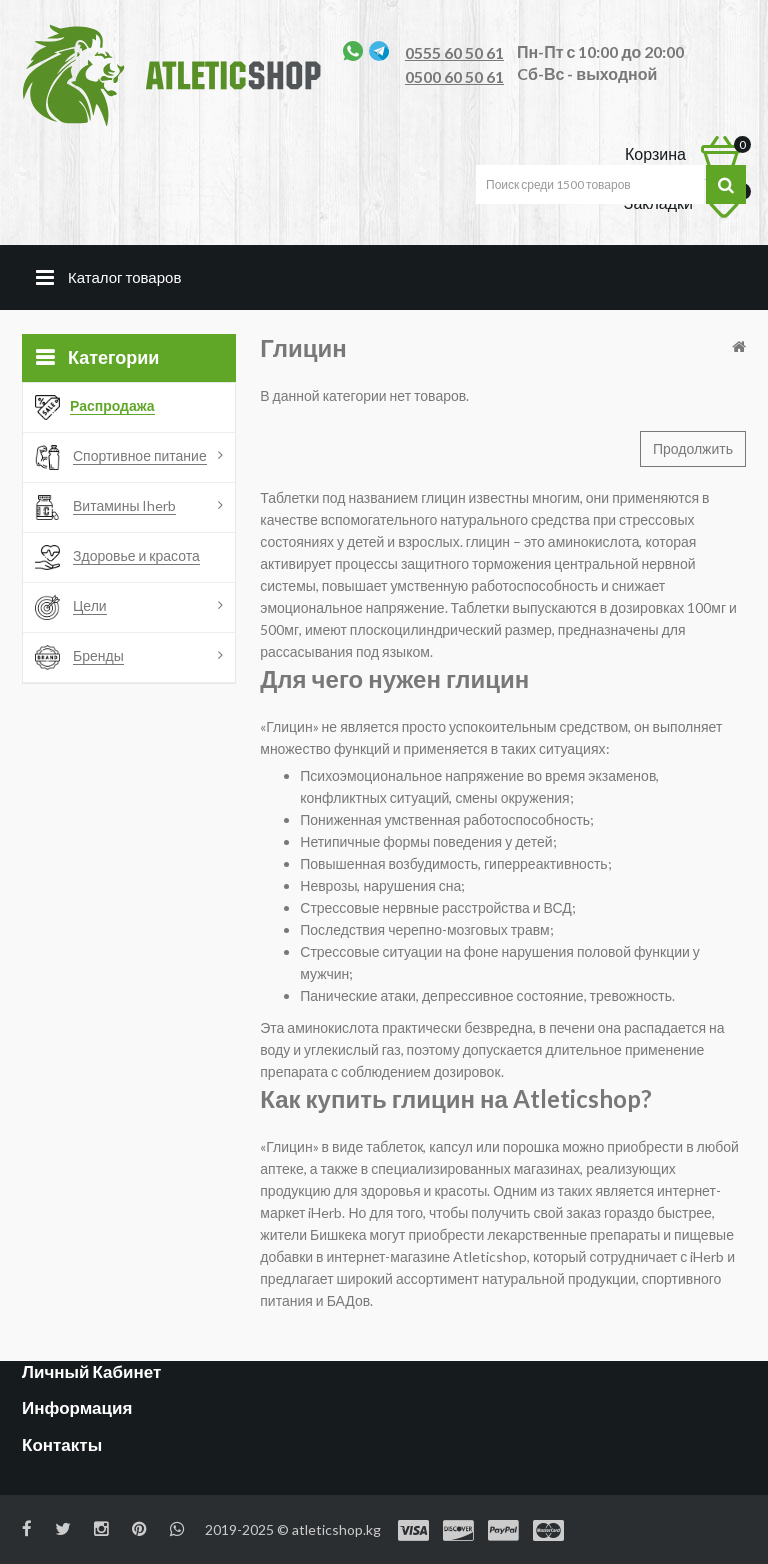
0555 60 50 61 (454, 52)
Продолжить (693, 448)
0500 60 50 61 (454, 76)
